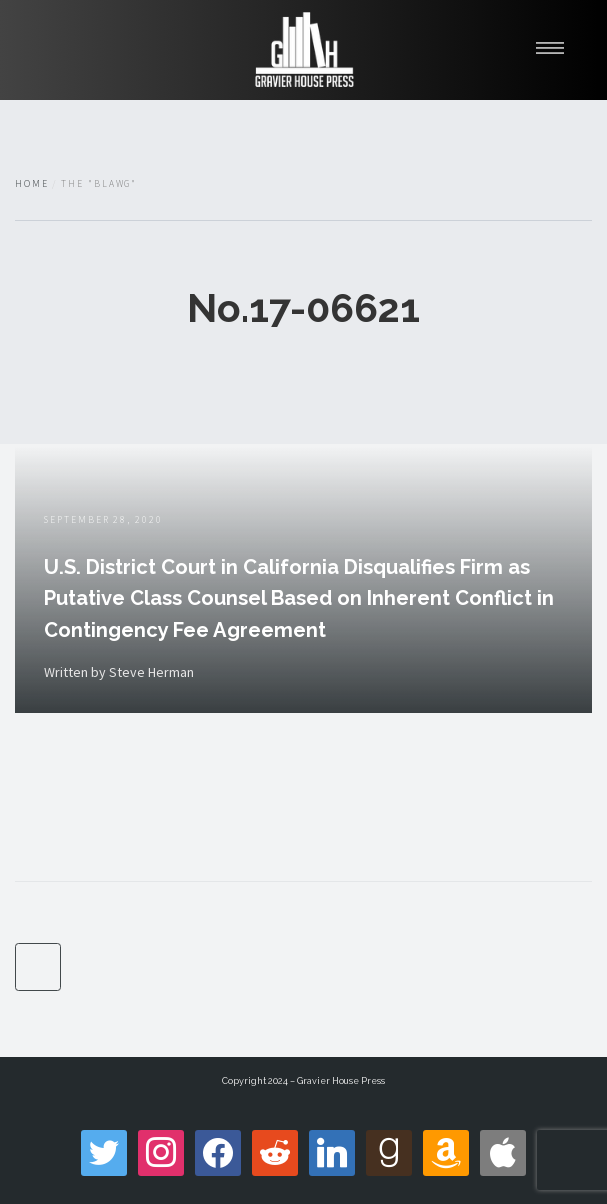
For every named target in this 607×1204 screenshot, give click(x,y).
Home (32, 184)
